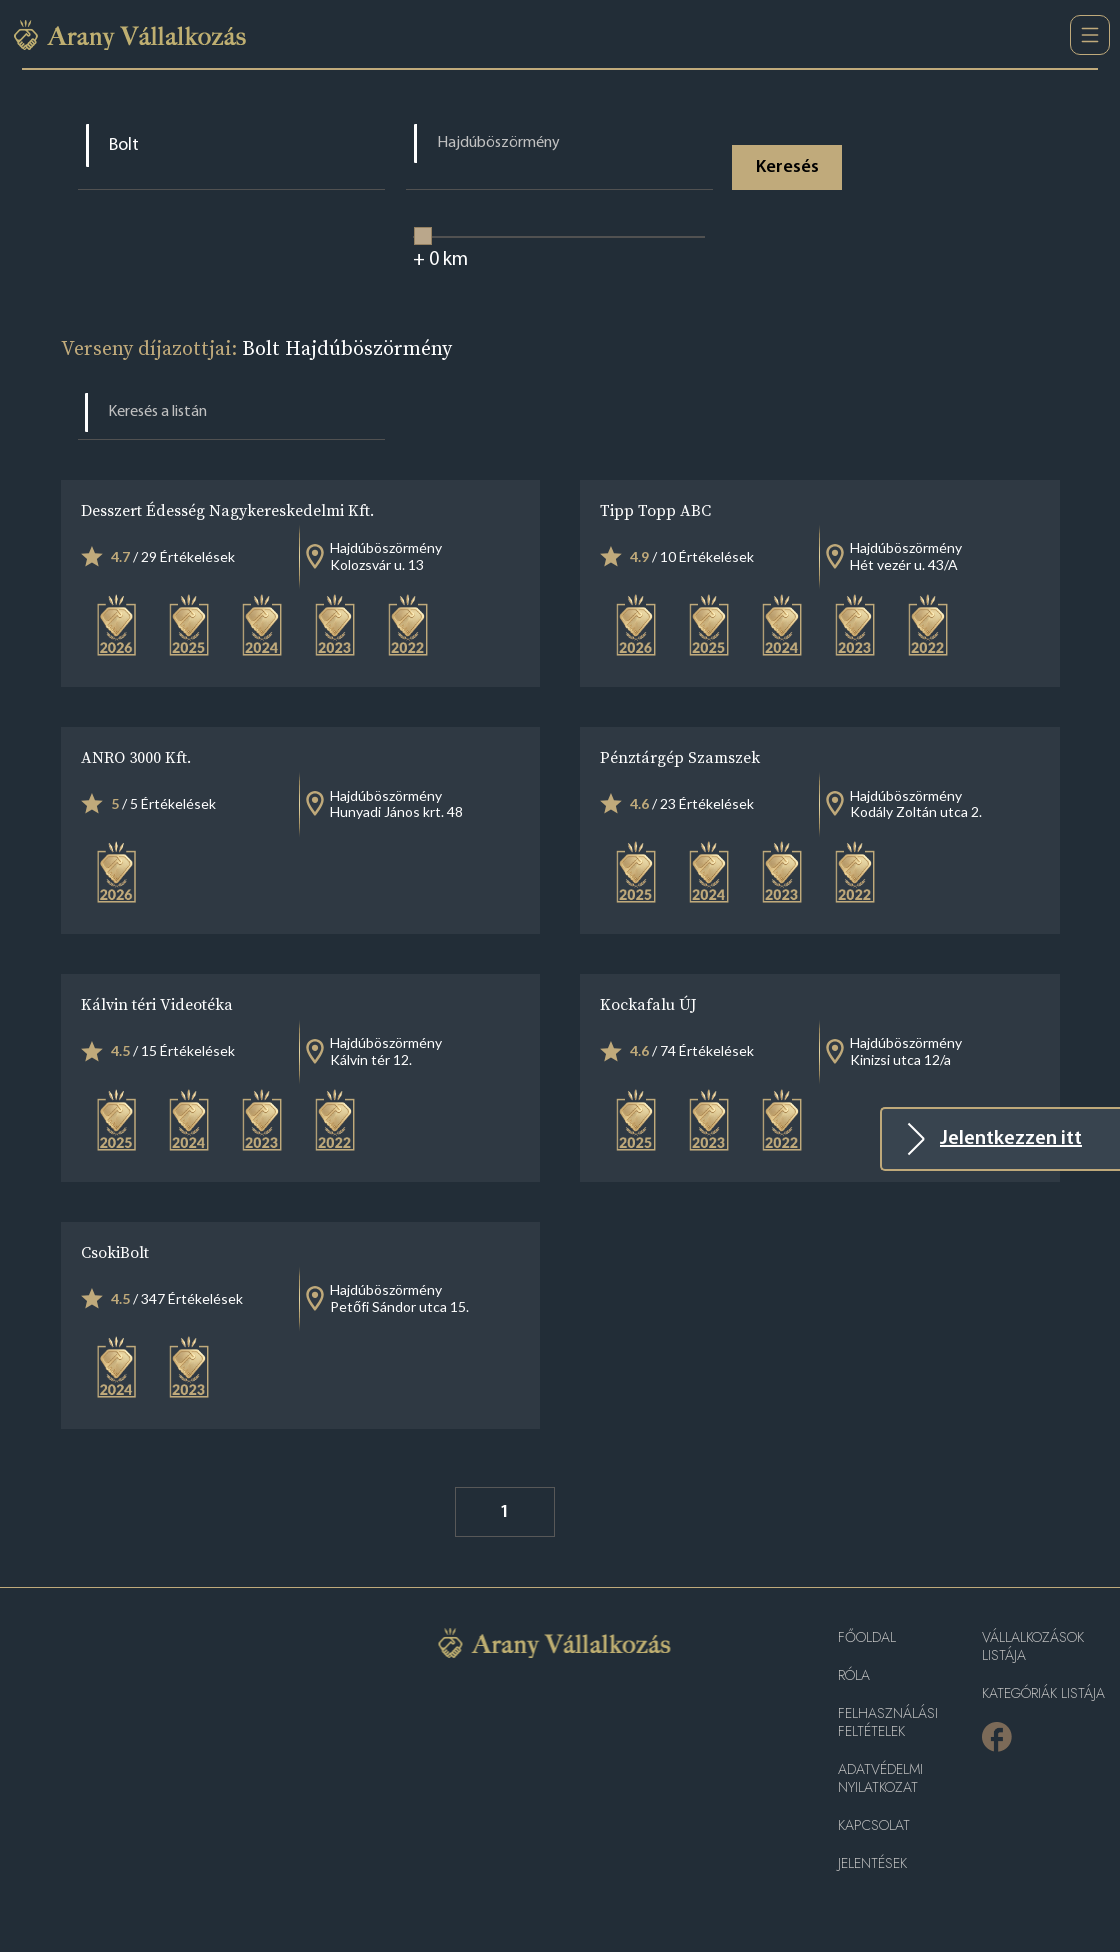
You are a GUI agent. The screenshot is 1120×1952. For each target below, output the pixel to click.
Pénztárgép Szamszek (680, 757)
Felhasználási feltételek (888, 1722)
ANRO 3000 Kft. (136, 757)
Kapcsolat (874, 1825)
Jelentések (872, 1863)
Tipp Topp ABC (655, 510)
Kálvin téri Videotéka (157, 1004)
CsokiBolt (115, 1252)
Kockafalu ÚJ (648, 1004)
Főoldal (867, 1637)
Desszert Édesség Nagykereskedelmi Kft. (227, 510)
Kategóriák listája (1043, 1693)
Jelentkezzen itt (1011, 1139)
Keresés (788, 167)
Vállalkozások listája (1033, 1646)
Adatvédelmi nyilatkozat (880, 1778)
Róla (854, 1675)
